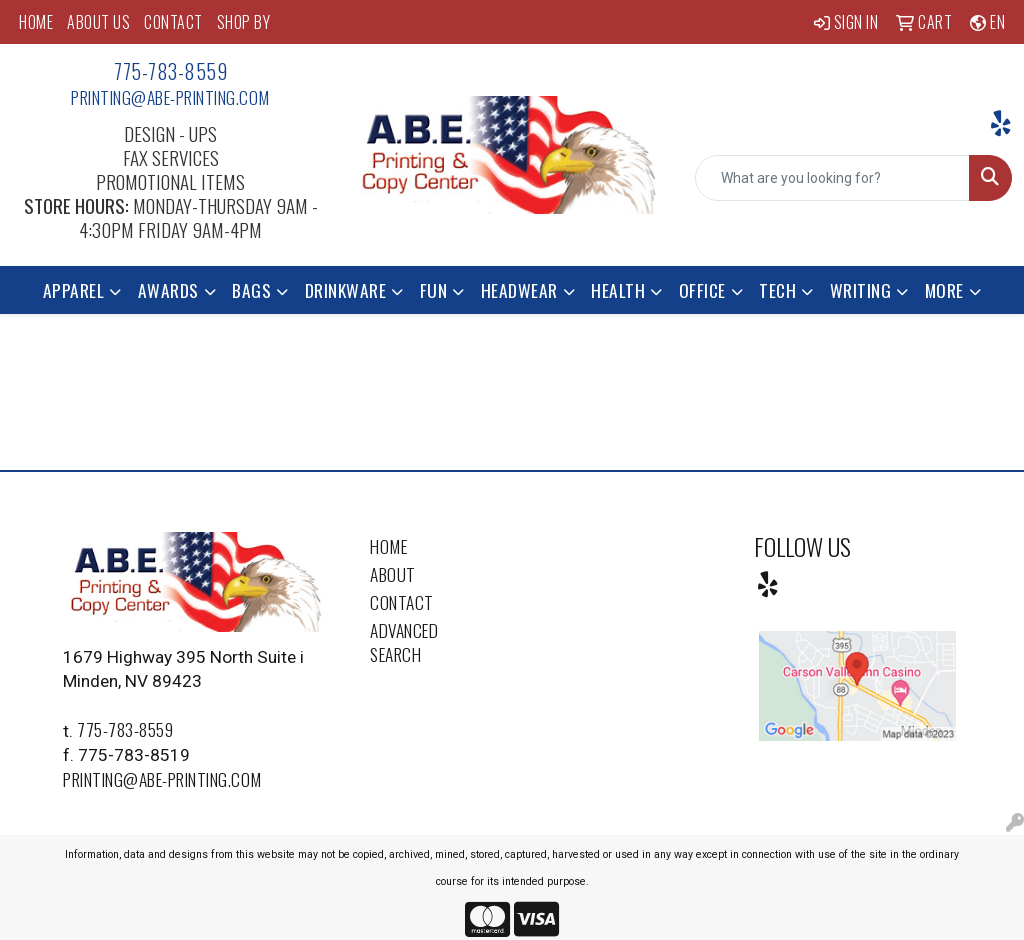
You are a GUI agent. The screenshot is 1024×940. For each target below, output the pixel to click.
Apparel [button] (74, 290)
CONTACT (173, 22)
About (393, 574)
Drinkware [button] (346, 290)
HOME (36, 22)
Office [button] (702, 290)
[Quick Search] (832, 178)
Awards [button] (168, 290)
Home (388, 546)
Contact (402, 602)
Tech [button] (777, 290)
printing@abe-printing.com (170, 97)
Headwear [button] (519, 290)
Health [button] (618, 290)
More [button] (944, 290)
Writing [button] (861, 290)
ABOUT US (98, 22)
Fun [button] (434, 290)
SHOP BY (244, 22)
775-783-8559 (170, 71)
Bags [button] (251, 290)
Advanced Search (404, 642)
